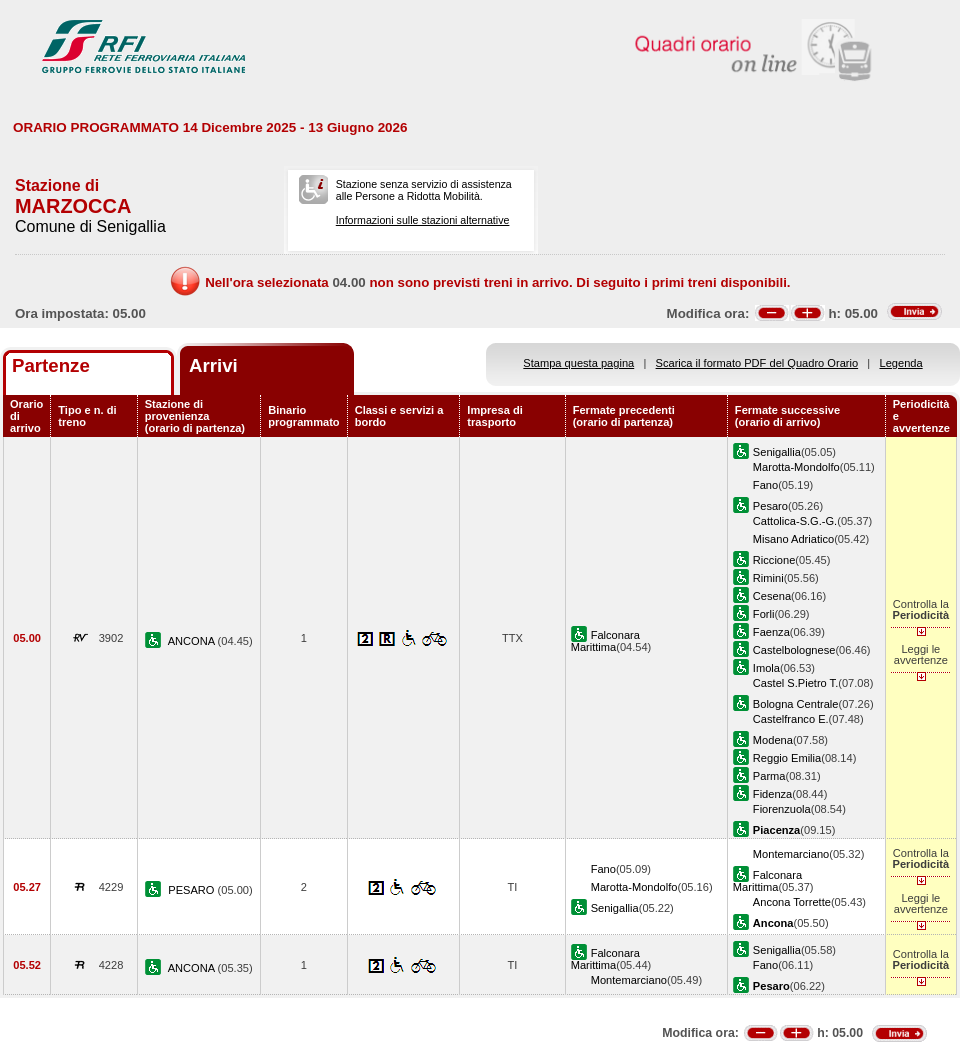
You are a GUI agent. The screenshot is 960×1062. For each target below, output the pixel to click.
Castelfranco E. (791, 719)
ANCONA (193, 641)
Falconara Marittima (605, 641)
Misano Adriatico (793, 539)
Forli (764, 614)
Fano (765, 485)
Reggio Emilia (787, 758)
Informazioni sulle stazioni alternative (423, 220)
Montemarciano (791, 854)
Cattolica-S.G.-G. (795, 521)
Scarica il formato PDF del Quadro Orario (757, 363)
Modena (773, 740)
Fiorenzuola (782, 809)
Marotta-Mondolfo (796, 467)
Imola (766, 668)
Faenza (771, 632)
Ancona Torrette (792, 902)
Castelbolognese (794, 650)
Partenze (51, 365)
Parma (769, 776)
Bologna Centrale (796, 704)
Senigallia (777, 452)
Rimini (768, 578)
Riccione (774, 560)
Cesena (772, 596)
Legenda (901, 363)
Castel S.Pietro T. (795, 683)
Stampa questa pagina (578, 363)
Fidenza (772, 794)
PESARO (192, 890)
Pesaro (770, 506)
